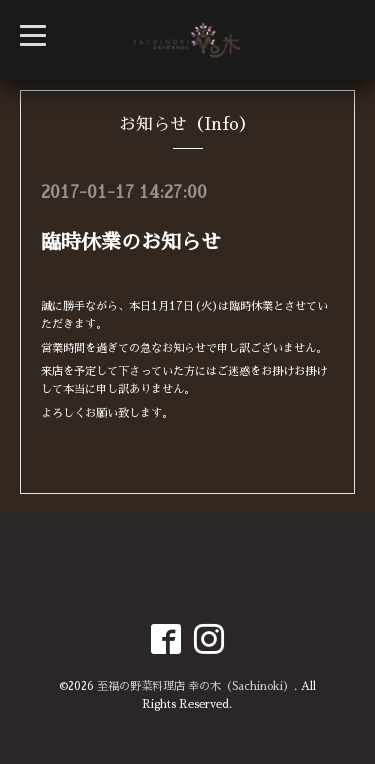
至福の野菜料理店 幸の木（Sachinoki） (195, 686)
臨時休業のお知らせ (131, 242)
